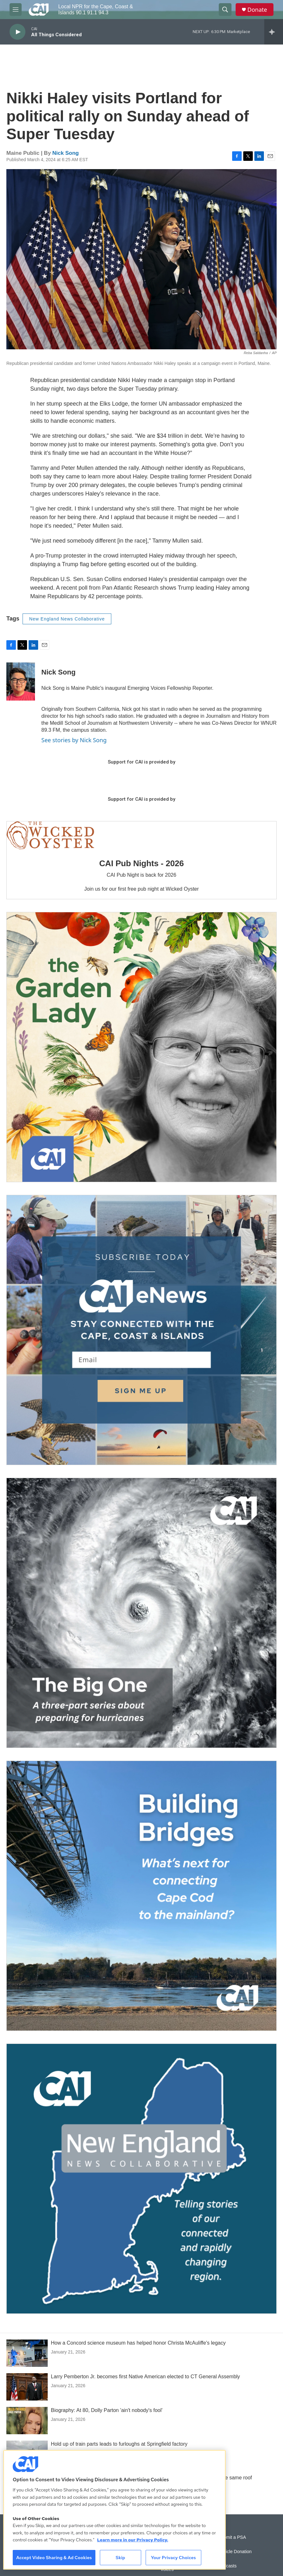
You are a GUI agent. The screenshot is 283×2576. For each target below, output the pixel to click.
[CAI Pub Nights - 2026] (50, 835)
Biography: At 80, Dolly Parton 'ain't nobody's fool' (106, 2410)
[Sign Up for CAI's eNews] (141, 1330)
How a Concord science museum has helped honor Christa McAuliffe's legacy (138, 2343)
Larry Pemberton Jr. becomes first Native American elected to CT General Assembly (145, 2376)
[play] (17, 32)
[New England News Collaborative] (141, 2178)
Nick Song (65, 153)
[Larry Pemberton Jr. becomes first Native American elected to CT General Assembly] (27, 2387)
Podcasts (227, 2566)
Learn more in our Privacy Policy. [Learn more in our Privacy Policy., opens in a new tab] (132, 2540)
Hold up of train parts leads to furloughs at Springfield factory (119, 2444)
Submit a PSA (232, 2537)
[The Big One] (141, 1613)
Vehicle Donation (235, 2551)
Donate (257, 9)
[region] (114, 2510)
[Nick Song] (20, 681)
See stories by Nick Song (74, 740)
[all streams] (273, 32)
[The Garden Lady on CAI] (141, 1047)
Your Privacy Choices (173, 2557)
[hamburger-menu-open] (16, 9)
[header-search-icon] (225, 9)
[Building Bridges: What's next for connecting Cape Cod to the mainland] (141, 1896)
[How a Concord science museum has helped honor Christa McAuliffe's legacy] (27, 2353)
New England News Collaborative (67, 618)
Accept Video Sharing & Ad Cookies (54, 2557)
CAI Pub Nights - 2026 (141, 863)
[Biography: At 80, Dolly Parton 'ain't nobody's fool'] (27, 2420)
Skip (120, 2557)
